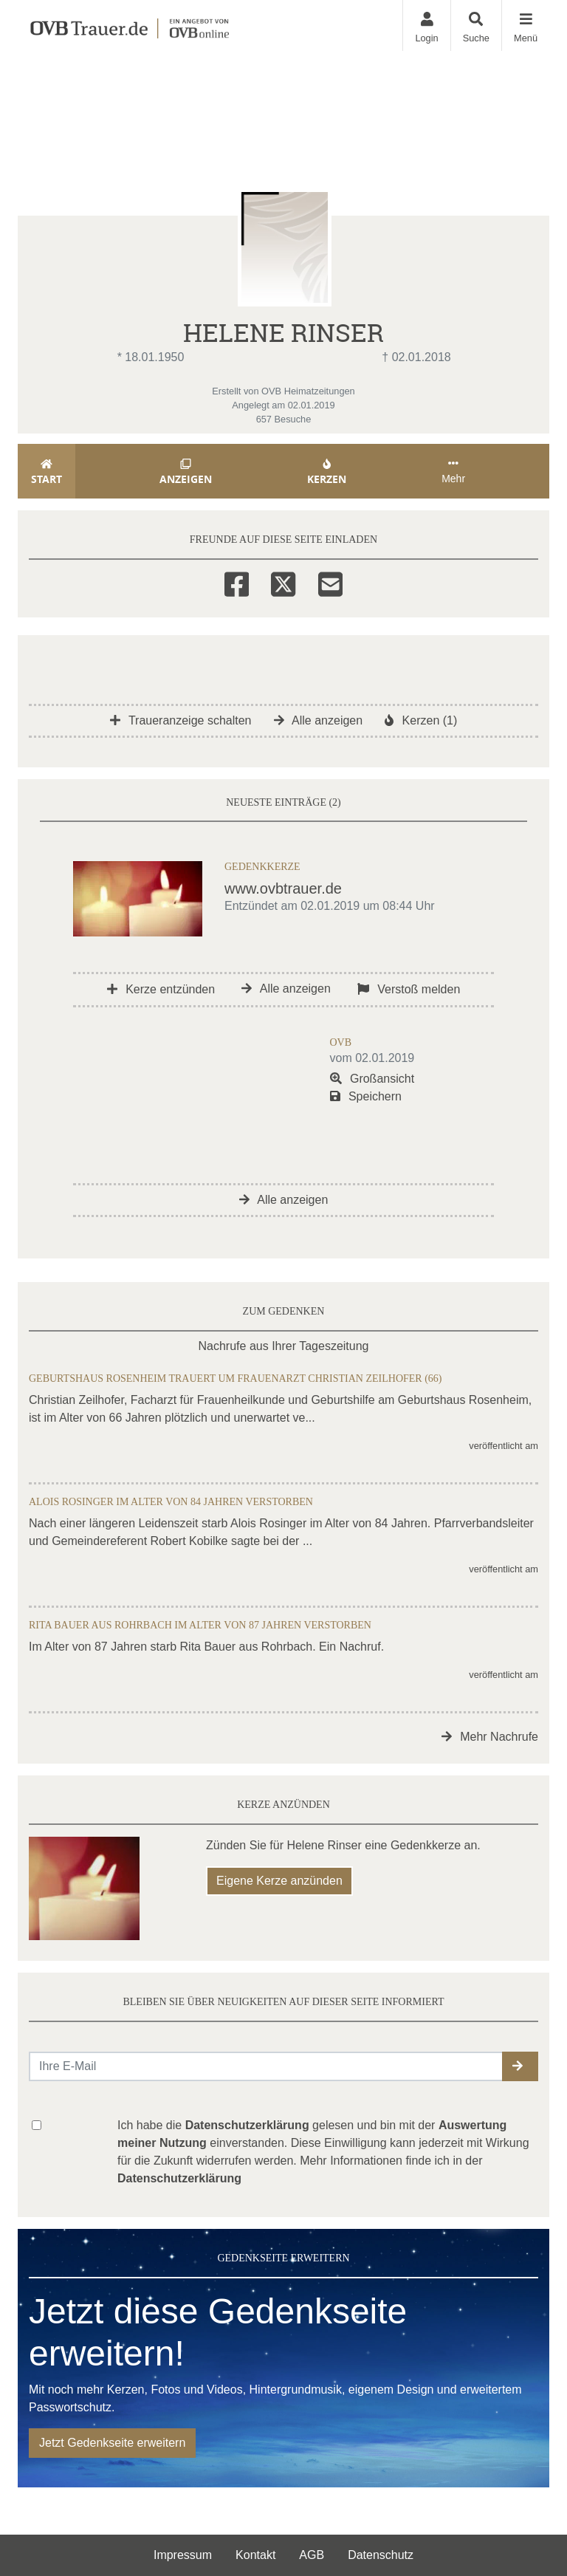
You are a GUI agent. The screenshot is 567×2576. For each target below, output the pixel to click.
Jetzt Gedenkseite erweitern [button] (112, 2442)
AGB (311, 2555)
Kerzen (327, 472)
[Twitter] (283, 581)
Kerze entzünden (161, 989)
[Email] (330, 581)
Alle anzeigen (318, 720)
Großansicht (372, 1078)
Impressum (183, 2555)
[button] (520, 2066)
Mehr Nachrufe (489, 1736)
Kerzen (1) (421, 720)
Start (46, 472)
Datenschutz (380, 2555)
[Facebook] (236, 581)
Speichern (366, 1096)
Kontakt (255, 2555)
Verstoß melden (409, 989)
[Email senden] (266, 2066)
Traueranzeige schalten (181, 720)
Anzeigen (186, 472)
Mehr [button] (453, 471)
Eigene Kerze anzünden (279, 1880)
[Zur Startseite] (129, 25)
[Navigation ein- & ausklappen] (525, 25)
